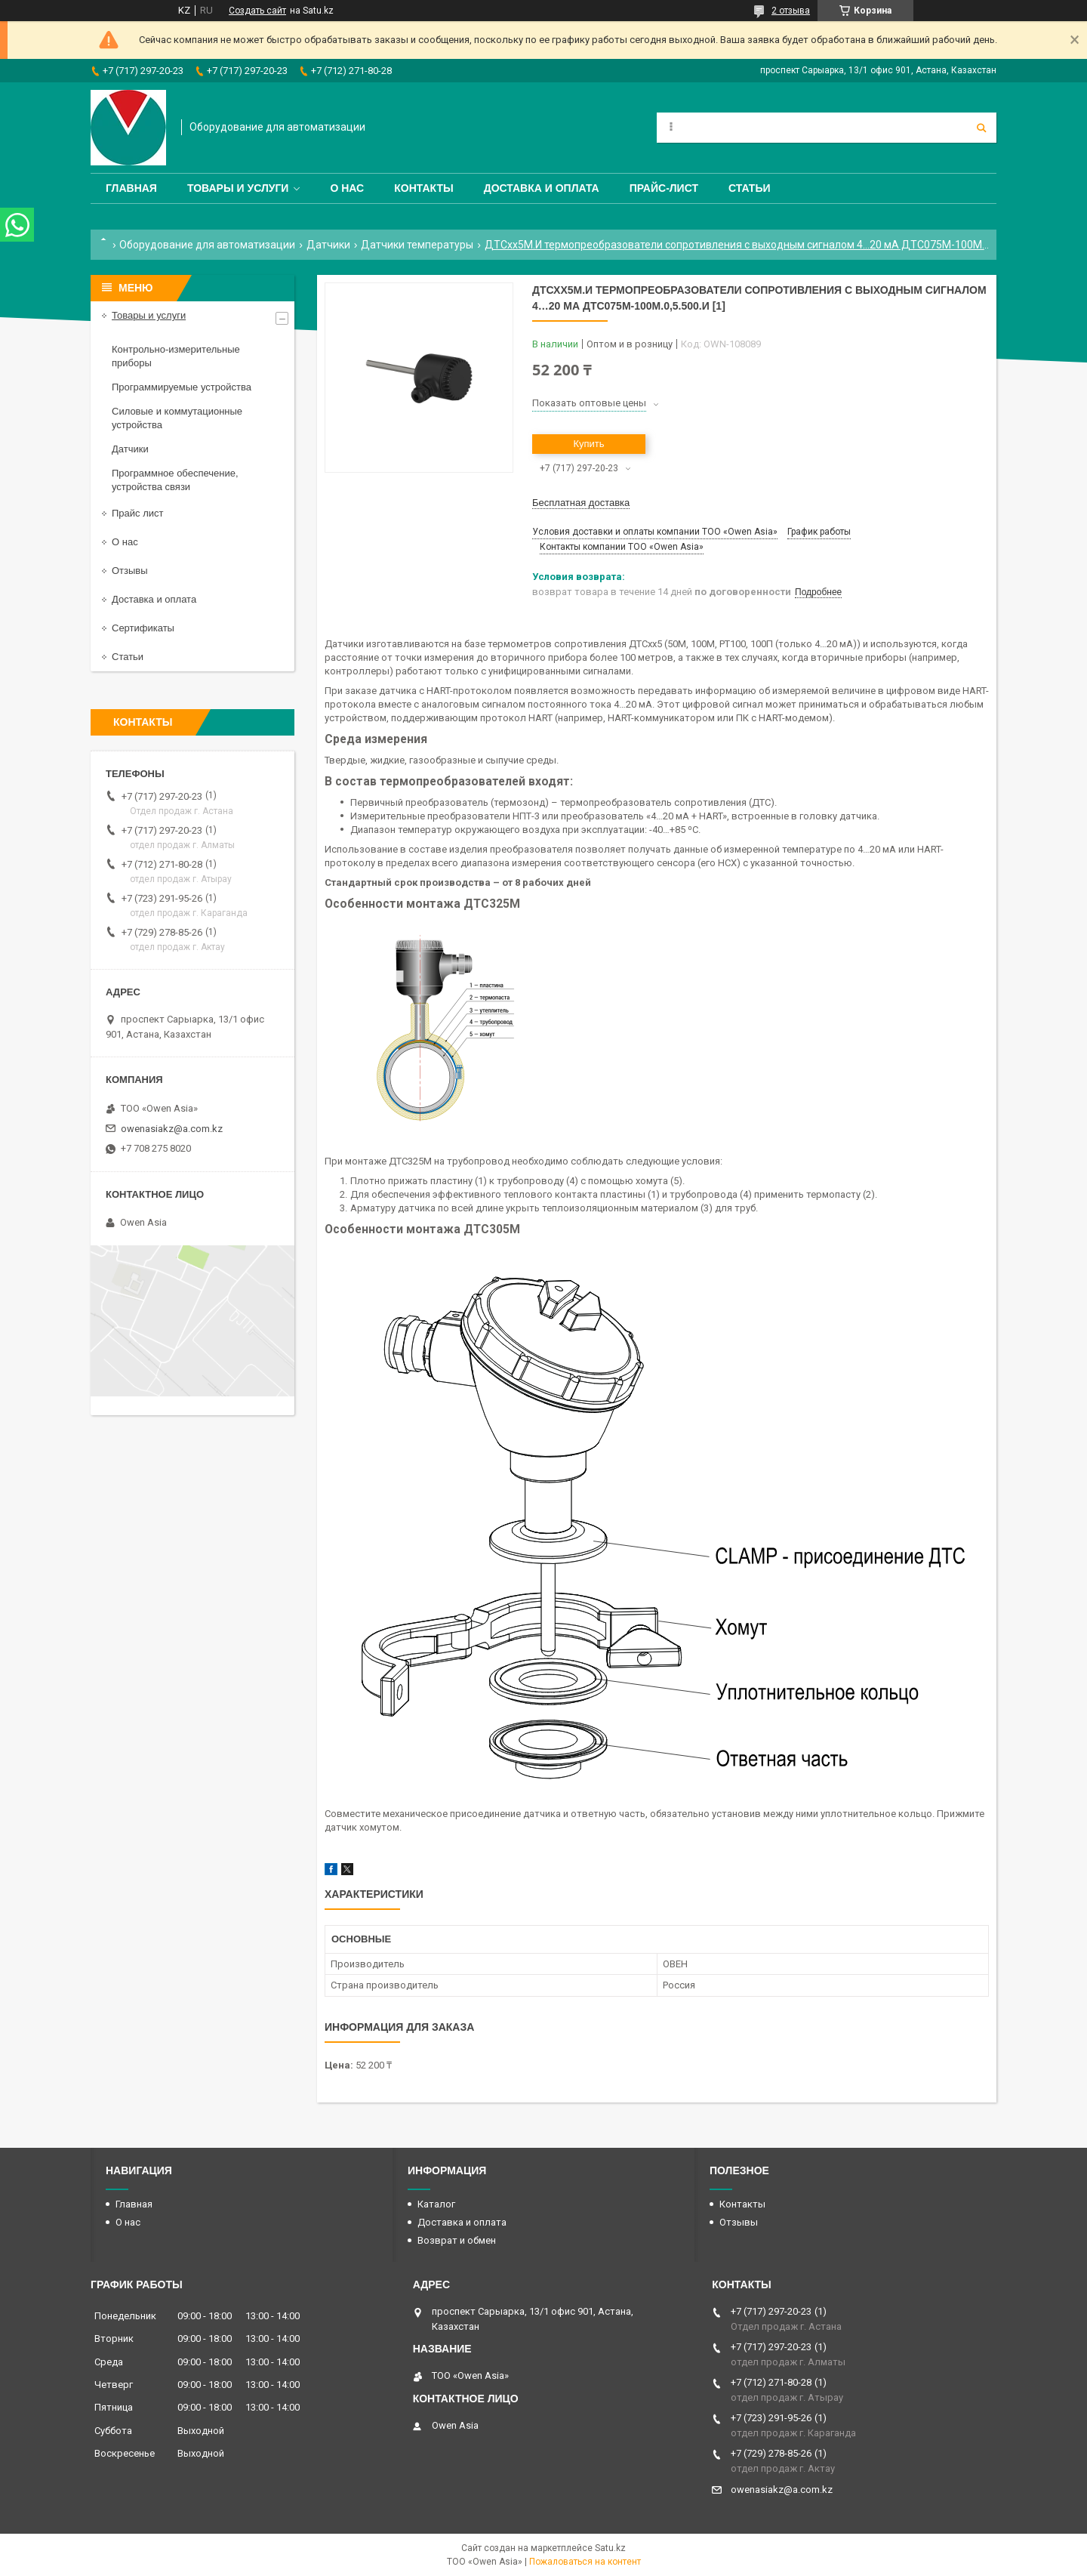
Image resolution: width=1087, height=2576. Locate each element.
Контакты (423, 188)
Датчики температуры (417, 245)
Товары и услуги (238, 188)
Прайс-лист (664, 188)
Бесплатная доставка (581, 502)
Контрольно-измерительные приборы (176, 356)
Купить (588, 443)
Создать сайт (257, 10)
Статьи (749, 188)
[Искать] (981, 128)
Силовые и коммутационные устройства (177, 418)
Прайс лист (137, 513)
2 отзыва (790, 10)
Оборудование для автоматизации (207, 245)
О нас (347, 188)
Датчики (328, 245)
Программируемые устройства (181, 387)
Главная (131, 188)
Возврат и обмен (456, 2240)
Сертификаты (143, 628)
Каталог (436, 2204)
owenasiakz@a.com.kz (172, 1128)
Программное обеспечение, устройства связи (175, 479)
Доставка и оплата (541, 188)
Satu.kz (610, 2548)
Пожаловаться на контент (585, 2561)
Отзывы (130, 570)
